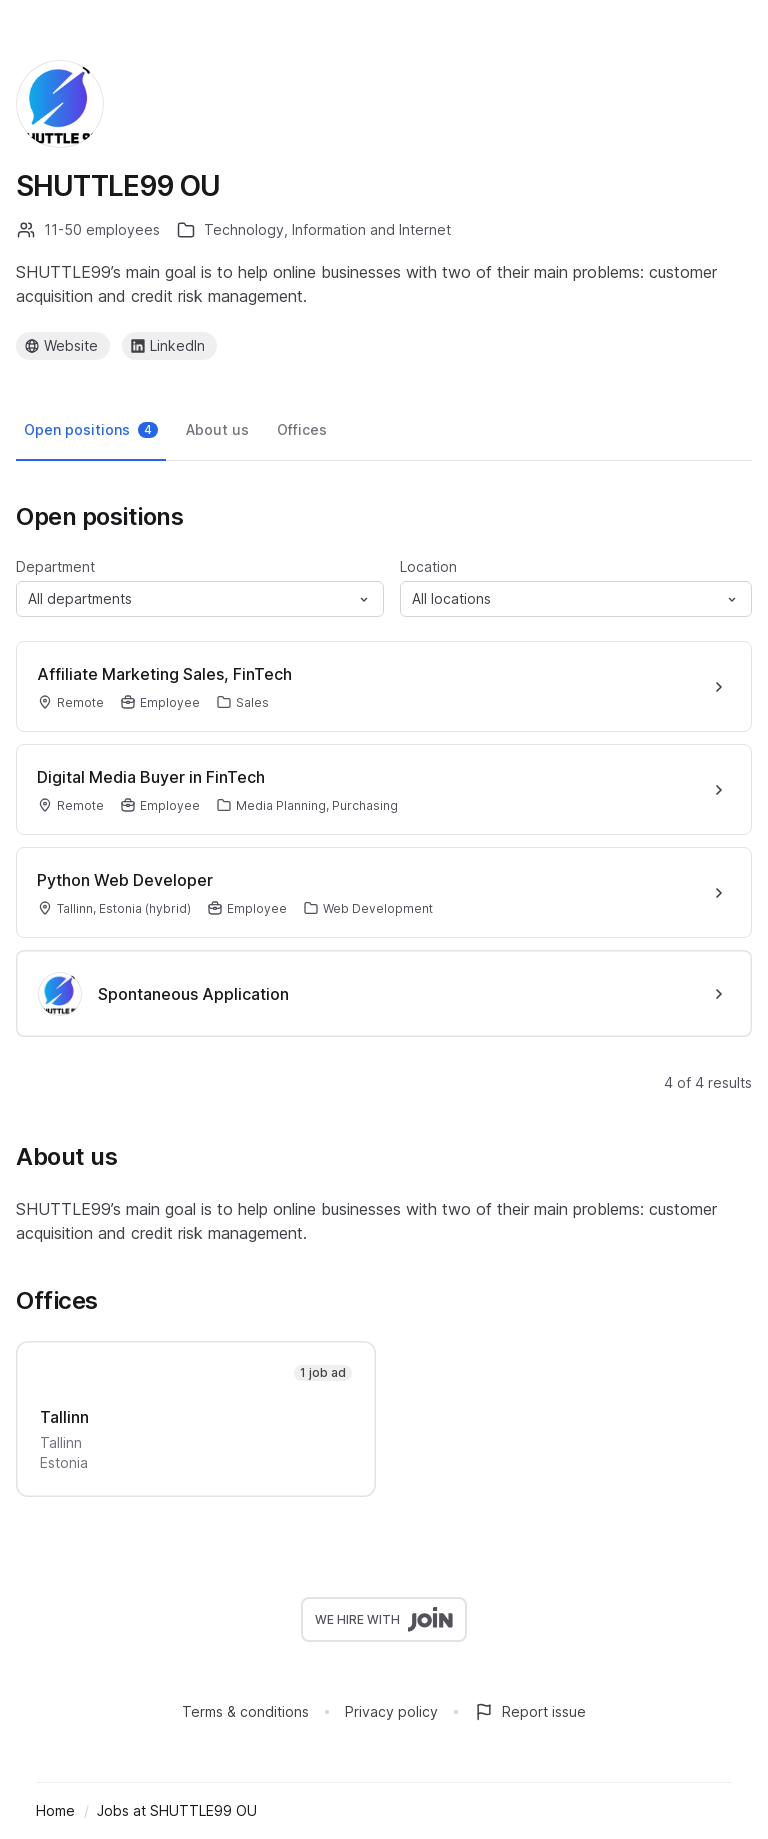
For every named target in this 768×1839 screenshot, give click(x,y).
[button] (200, 599)
